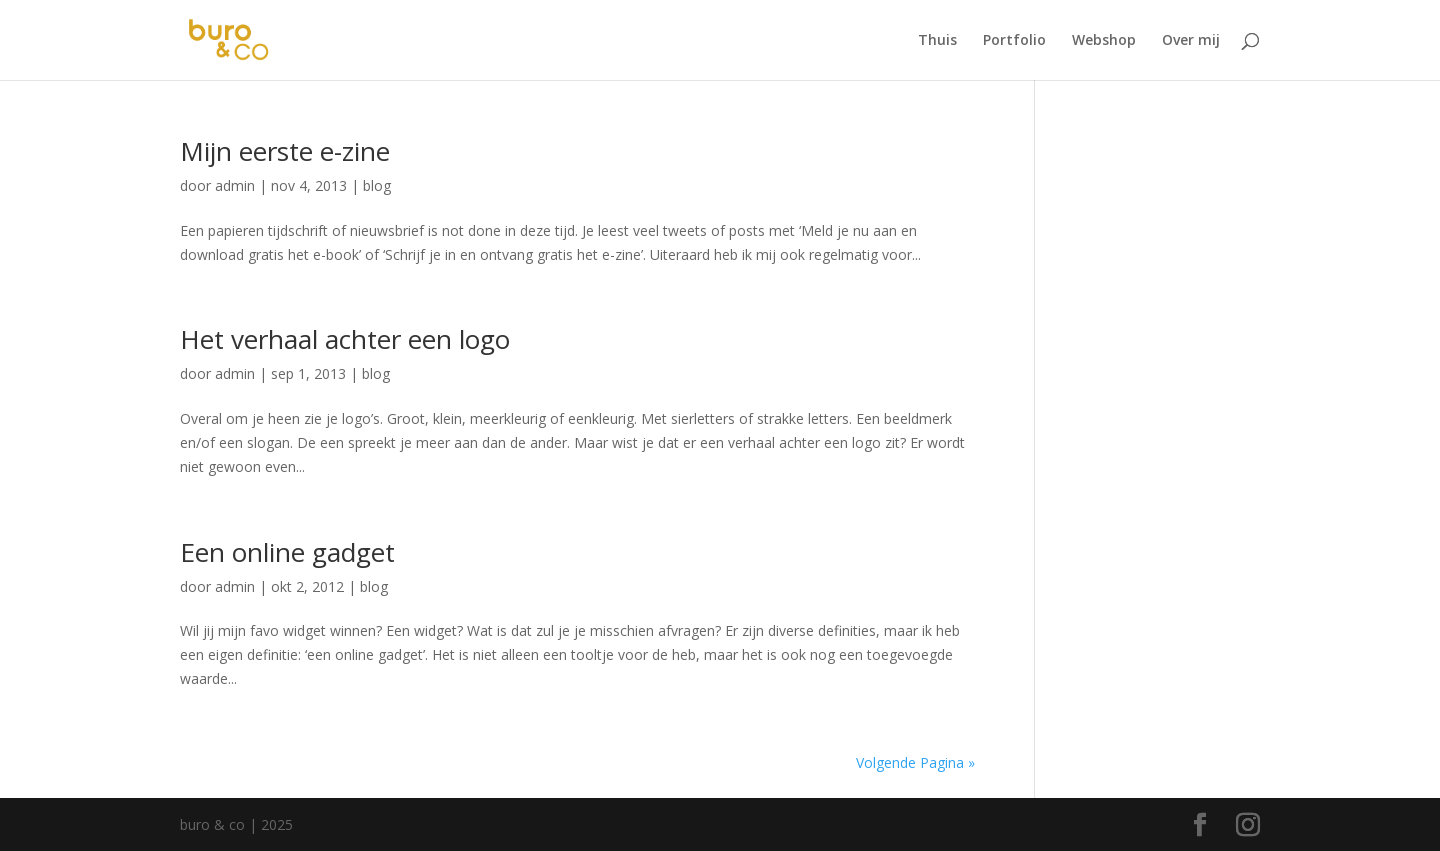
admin (235, 185)
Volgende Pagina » (915, 762)
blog (377, 185)
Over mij (1191, 41)
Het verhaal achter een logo (345, 339)
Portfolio (1014, 41)
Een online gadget (287, 552)
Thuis (937, 41)
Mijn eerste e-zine (285, 151)
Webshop (1104, 41)
